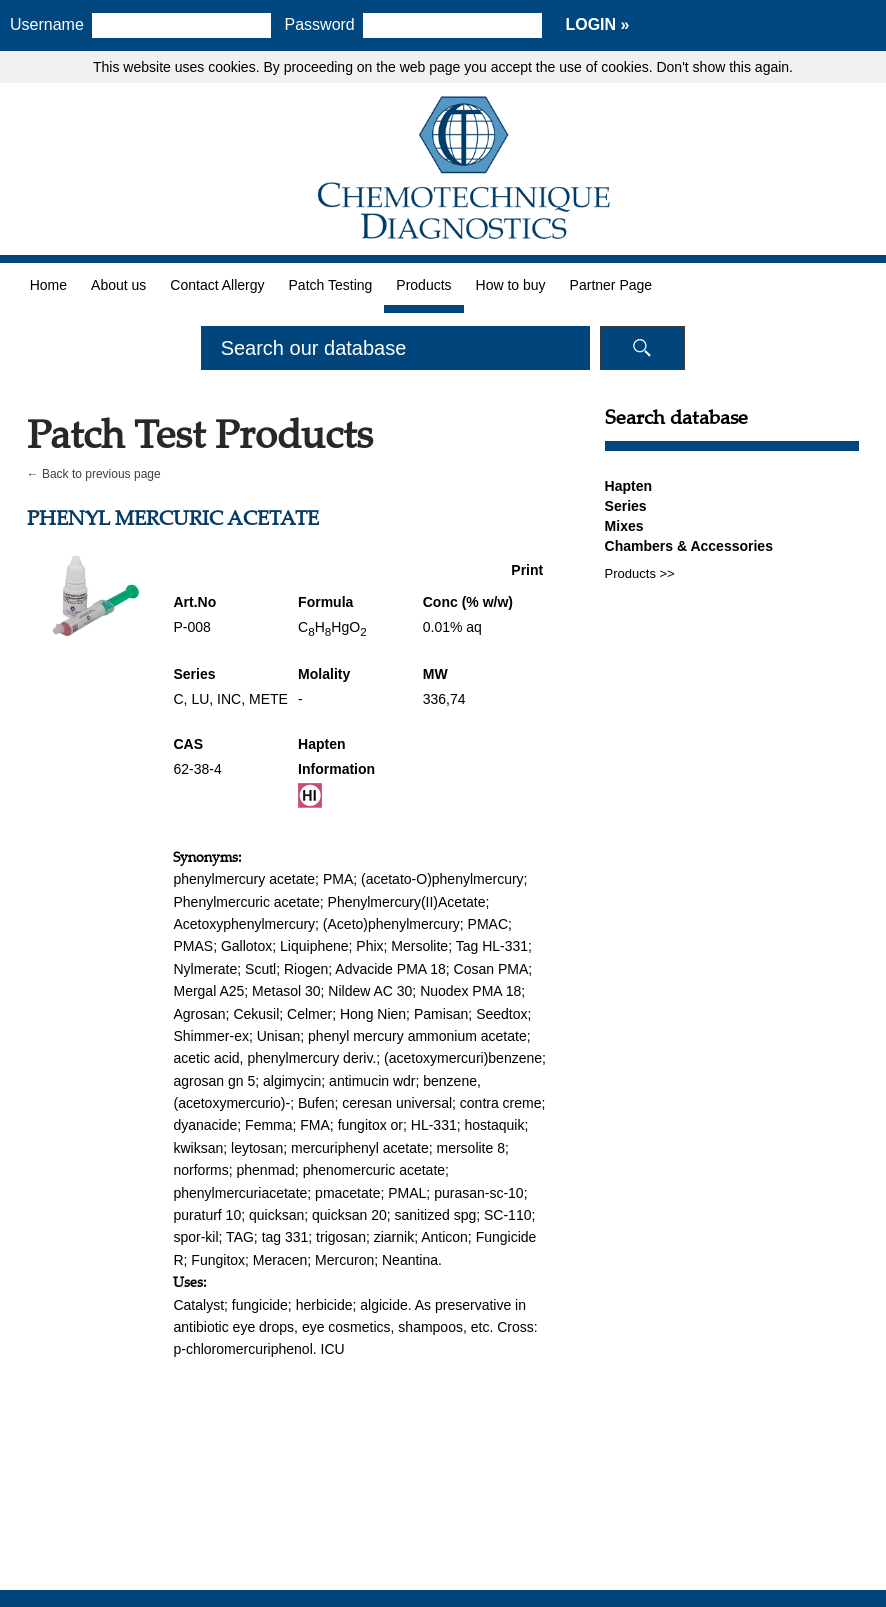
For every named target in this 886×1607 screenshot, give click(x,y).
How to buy (511, 285)
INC (229, 699)
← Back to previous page (94, 474)
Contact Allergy (217, 285)
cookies (231, 67)
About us (118, 285)
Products (423, 285)
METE (268, 699)
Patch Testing (331, 285)
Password (320, 24)
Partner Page (611, 285)
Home (48, 285)
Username (47, 24)
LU (200, 699)
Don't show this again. (724, 67)
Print (527, 570)
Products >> (640, 573)
